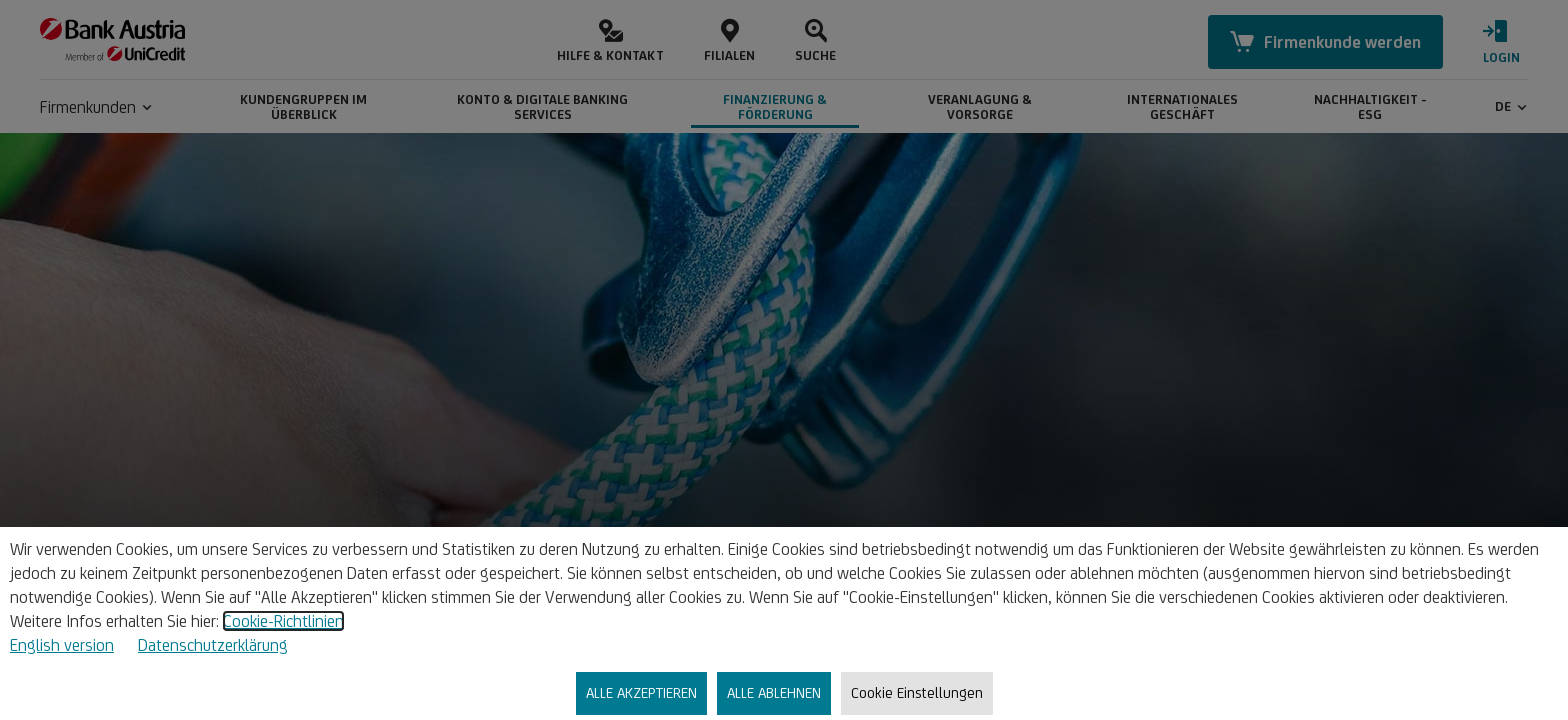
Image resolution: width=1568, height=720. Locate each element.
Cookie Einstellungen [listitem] (917, 692)
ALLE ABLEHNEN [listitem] (774, 692)
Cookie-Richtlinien (283, 621)
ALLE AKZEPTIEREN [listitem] (641, 692)
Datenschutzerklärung (213, 645)
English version (62, 645)
